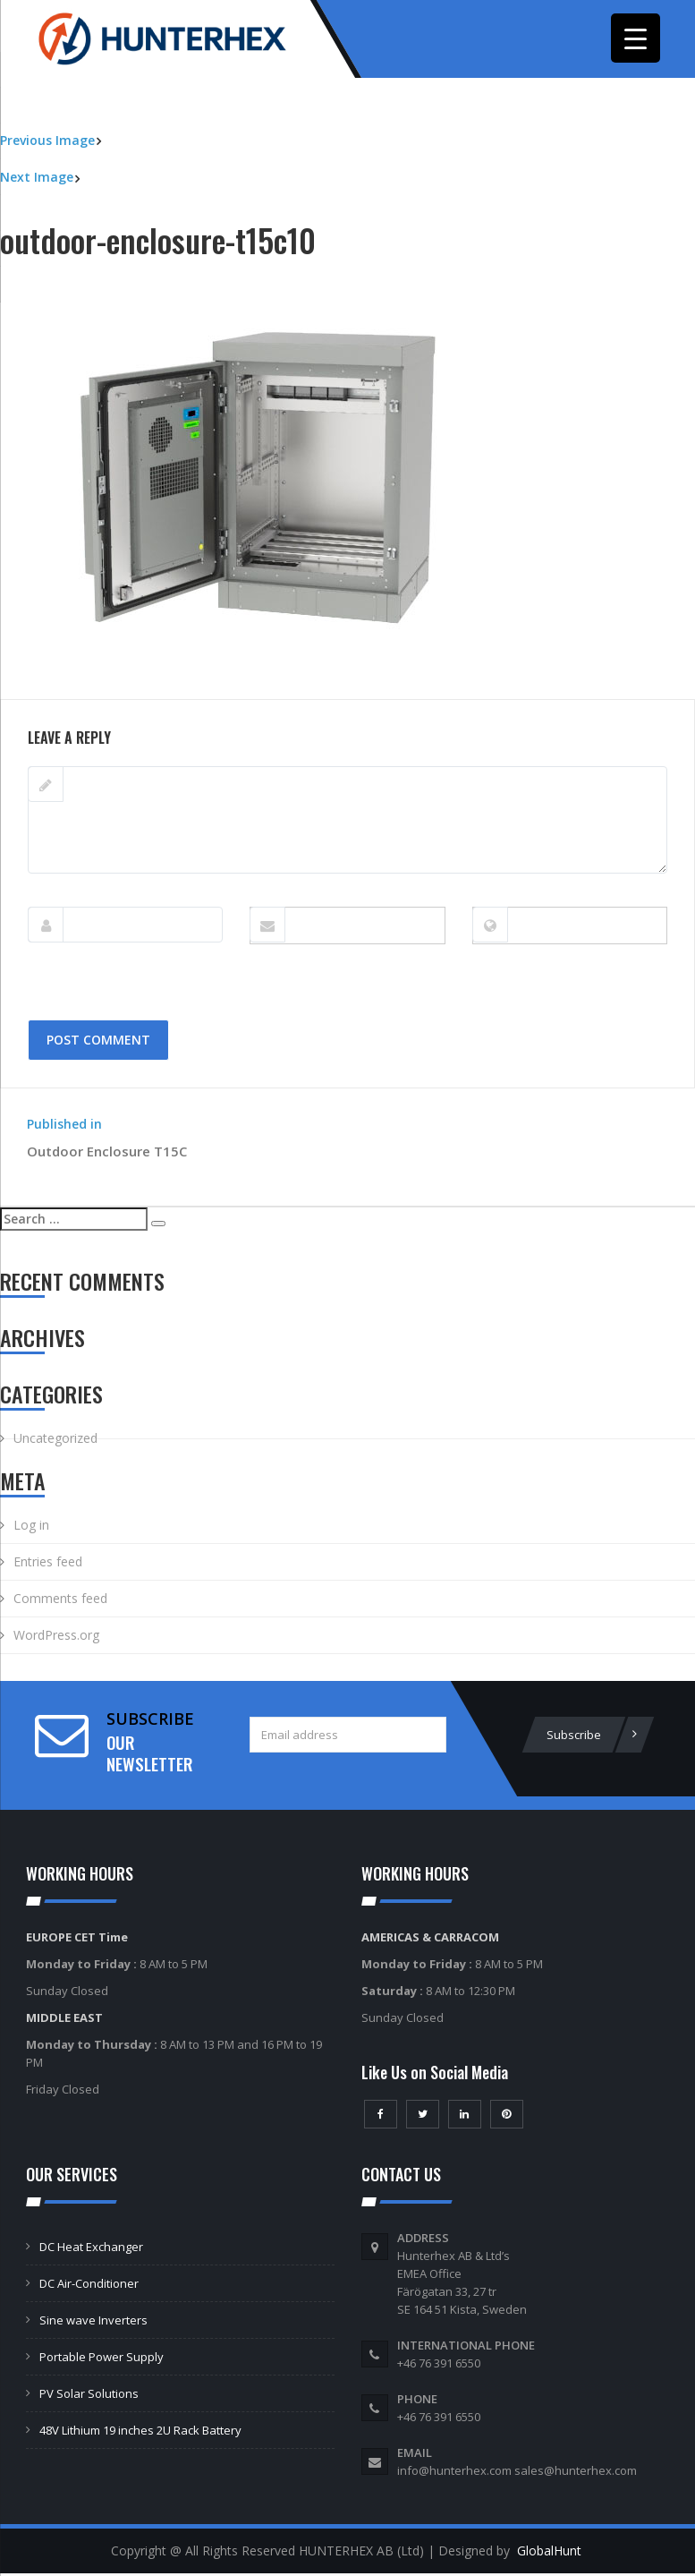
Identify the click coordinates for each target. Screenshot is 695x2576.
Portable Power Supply (101, 2359)
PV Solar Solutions (89, 2396)
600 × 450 (139, 691)
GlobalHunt (549, 2553)
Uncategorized (55, 1440)
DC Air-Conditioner (89, 2286)
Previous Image (47, 142)
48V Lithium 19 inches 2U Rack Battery (140, 2433)
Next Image (36, 179)
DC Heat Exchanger (91, 2249)
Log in (31, 1527)
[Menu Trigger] (635, 38)
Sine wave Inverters (93, 2323)
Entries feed (47, 1564)
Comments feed (60, 1600)
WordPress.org (56, 1637)
